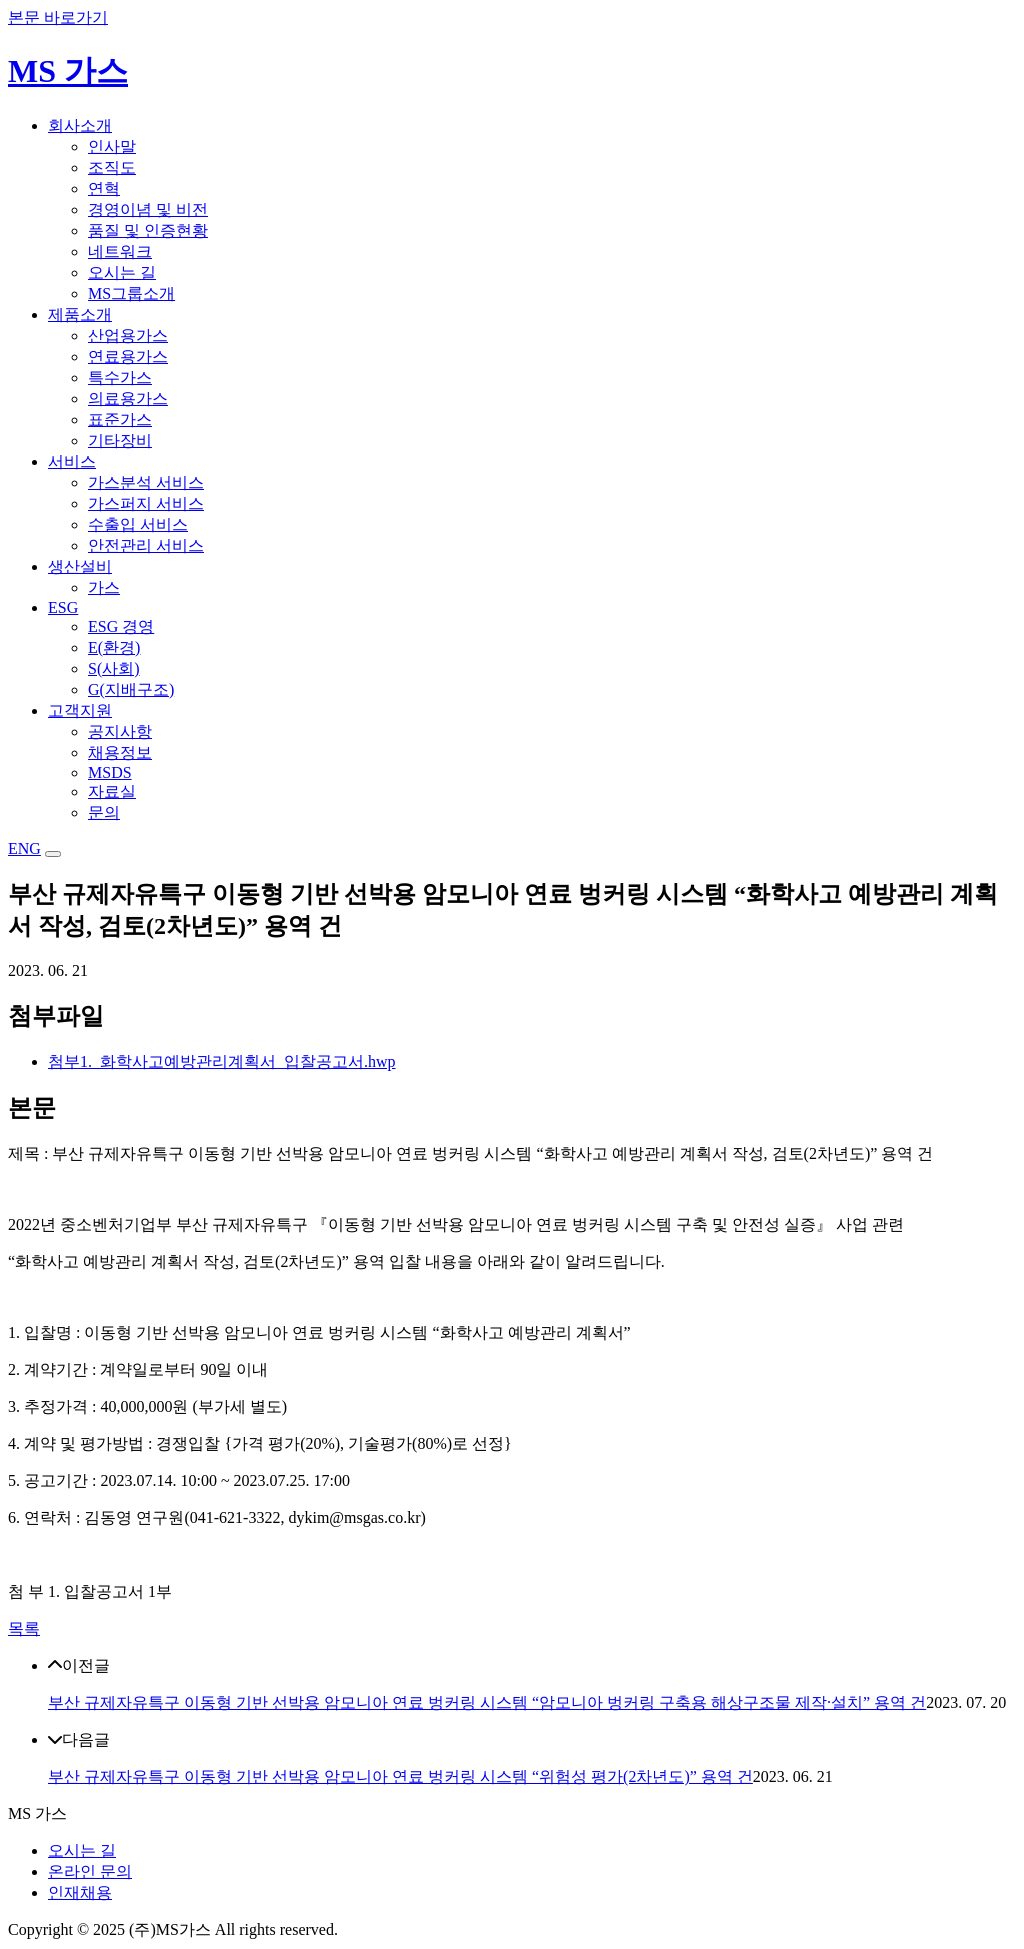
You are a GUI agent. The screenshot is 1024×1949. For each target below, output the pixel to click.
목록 (24, 1628)
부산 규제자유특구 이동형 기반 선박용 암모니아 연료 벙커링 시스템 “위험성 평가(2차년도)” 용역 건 (400, 1776)
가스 (104, 587)
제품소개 (80, 314)
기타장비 (120, 440)
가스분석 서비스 (146, 482)
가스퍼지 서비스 (146, 503)
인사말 (112, 146)
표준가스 (120, 419)
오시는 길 (122, 272)
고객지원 (80, 710)
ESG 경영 (121, 626)
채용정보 (120, 752)
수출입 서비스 (138, 524)
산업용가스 (128, 335)
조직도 (112, 167)
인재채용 (80, 1892)
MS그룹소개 (131, 293)
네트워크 (120, 251)
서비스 (72, 461)
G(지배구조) (131, 689)
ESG (63, 607)
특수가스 (120, 377)
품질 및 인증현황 (148, 230)
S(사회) (114, 668)
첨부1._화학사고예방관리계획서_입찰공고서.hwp (222, 1061)
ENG (24, 848)
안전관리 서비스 (146, 545)
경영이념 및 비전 (148, 209)
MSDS (110, 772)
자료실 (112, 791)
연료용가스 (128, 356)
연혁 (104, 188)
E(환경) (114, 647)
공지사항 (120, 731)
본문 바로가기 (58, 17)
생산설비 (80, 566)
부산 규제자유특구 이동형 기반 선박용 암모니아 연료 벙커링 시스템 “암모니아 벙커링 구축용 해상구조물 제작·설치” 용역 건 (487, 1702)
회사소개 (80, 125)
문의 (104, 812)
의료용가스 (128, 398)
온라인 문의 (90, 1871)
